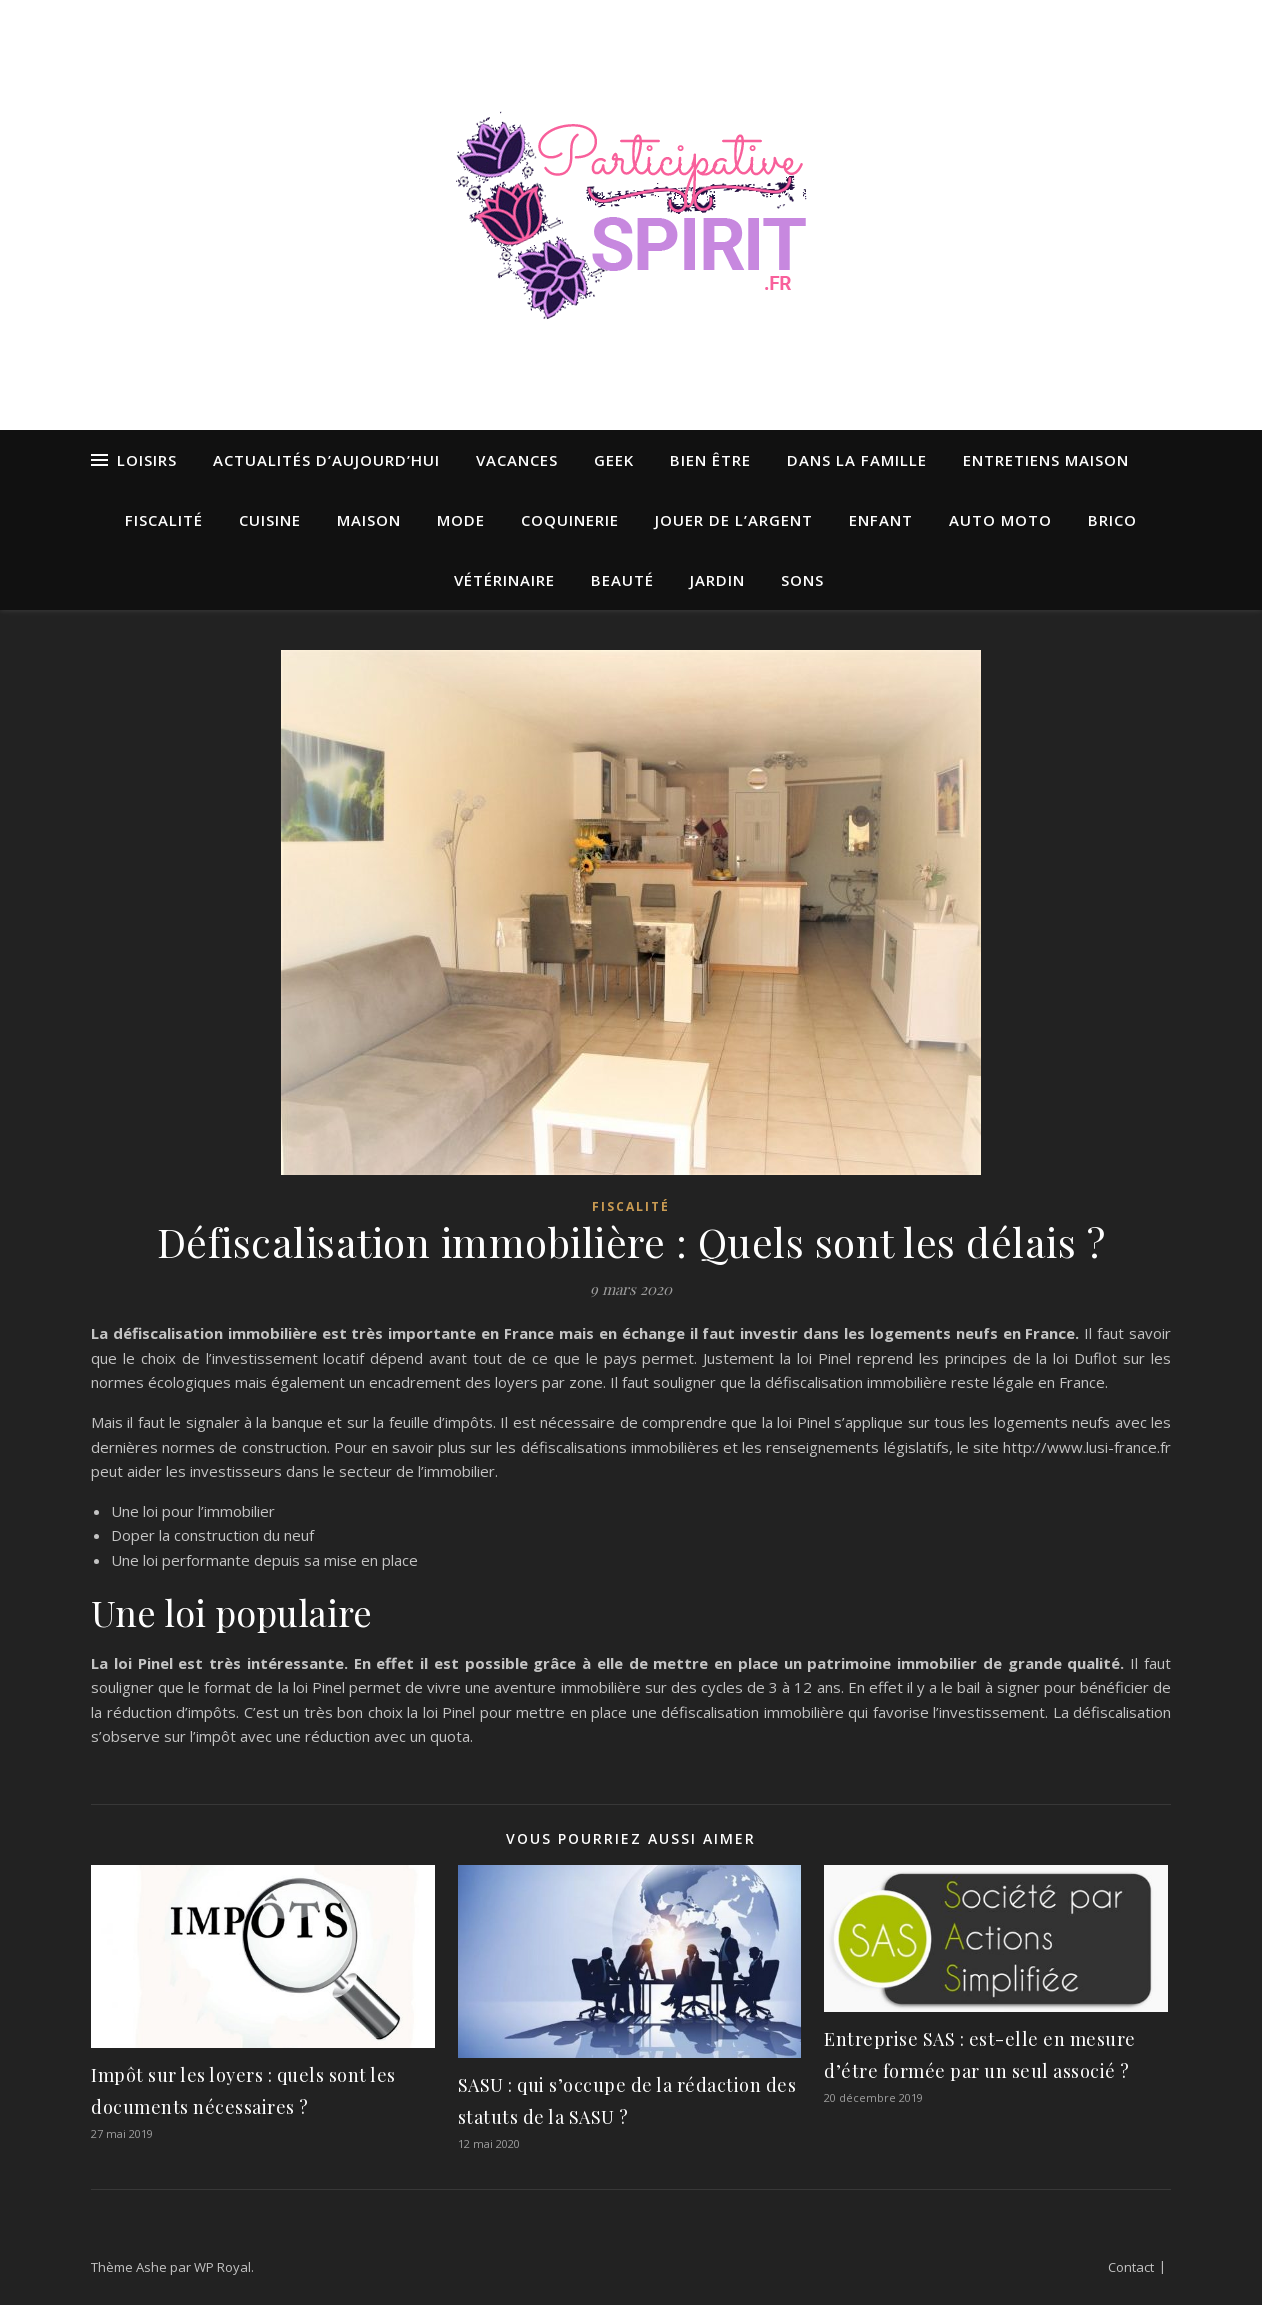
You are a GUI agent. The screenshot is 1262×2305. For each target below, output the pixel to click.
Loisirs (147, 460)
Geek (614, 460)
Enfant (881, 520)
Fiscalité (164, 520)
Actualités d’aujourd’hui (326, 460)
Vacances (517, 460)
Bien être (710, 460)
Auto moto (1000, 520)
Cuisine (270, 520)
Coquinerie (570, 520)
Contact (1131, 2267)
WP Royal (222, 2267)
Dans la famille (857, 460)
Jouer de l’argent (734, 520)
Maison (369, 520)
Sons (802, 580)
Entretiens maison (1046, 460)
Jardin (717, 580)
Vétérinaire (504, 580)
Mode (461, 520)
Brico (1112, 520)
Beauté (622, 580)
